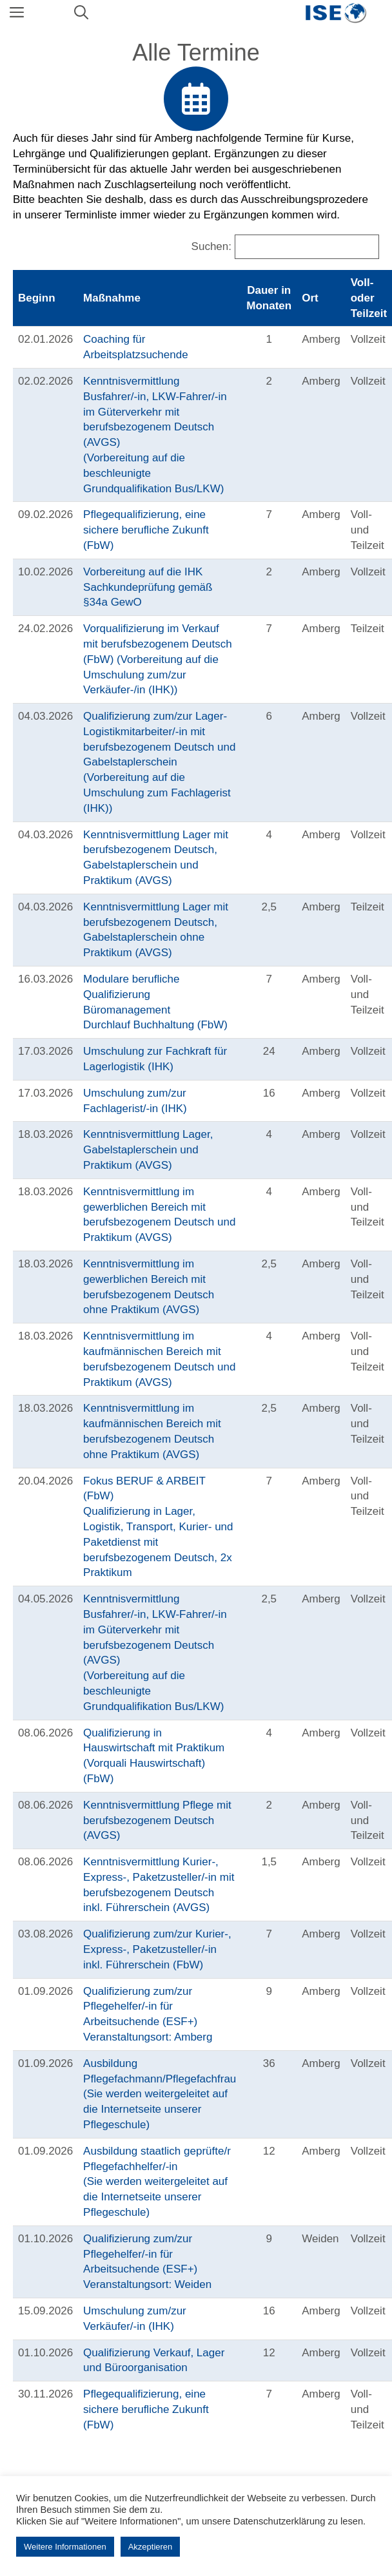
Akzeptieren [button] (150, 2547)
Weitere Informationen (65, 2547)
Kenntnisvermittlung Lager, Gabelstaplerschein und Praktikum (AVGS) (148, 1149)
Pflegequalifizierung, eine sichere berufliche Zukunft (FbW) (146, 530)
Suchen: (211, 246)
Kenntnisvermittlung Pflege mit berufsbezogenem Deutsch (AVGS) (157, 1820)
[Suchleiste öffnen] (81, 13)
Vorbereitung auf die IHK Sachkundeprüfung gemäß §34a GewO (147, 587)
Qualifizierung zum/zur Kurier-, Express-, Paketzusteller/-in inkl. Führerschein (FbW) (157, 1949)
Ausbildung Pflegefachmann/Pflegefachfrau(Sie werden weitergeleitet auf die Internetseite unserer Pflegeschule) (159, 2094)
